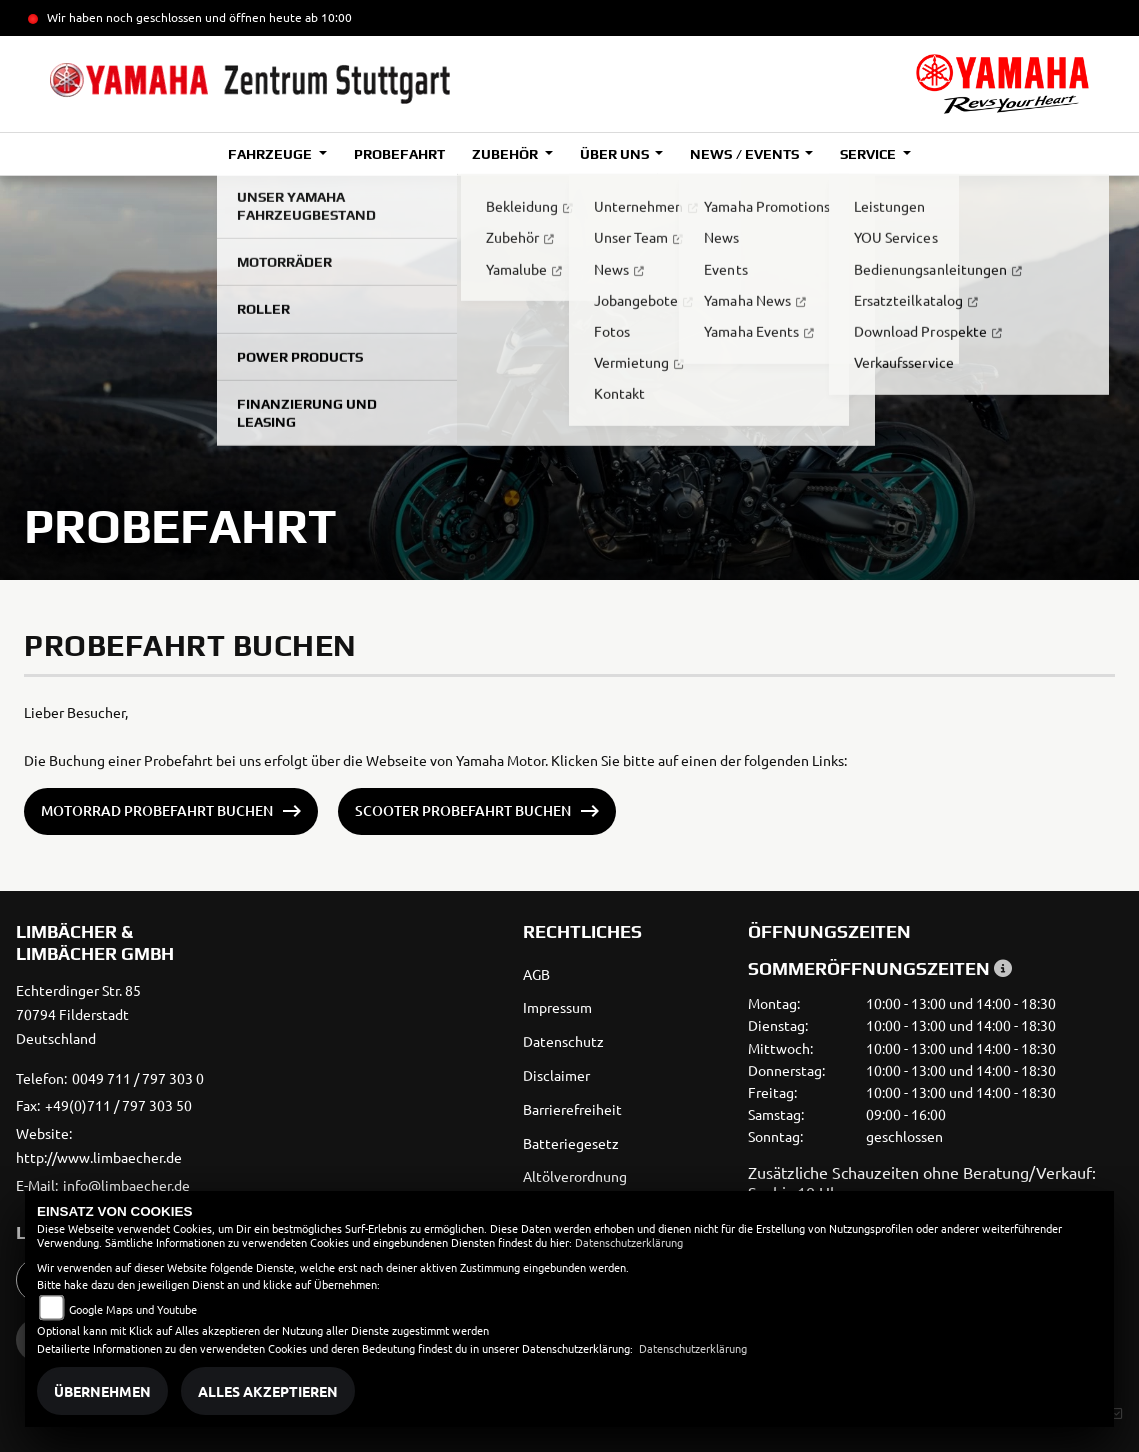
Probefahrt (399, 154)
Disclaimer (556, 1075)
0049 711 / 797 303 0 (138, 1078)
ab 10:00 (327, 17)
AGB (536, 974)
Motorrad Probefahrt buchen (157, 810)
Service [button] (869, 154)
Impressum (557, 1007)
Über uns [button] (616, 154)
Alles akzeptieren (268, 1391)
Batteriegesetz (571, 1143)
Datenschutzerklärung (629, 1242)
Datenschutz (563, 1041)
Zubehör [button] (506, 154)
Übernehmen (102, 1391)
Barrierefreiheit (572, 1109)
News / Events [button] (745, 154)
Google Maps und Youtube (133, 1309)
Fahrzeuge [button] (271, 154)
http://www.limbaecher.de (99, 1157)
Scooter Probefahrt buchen (463, 810)
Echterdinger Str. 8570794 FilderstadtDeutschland (78, 1014)
